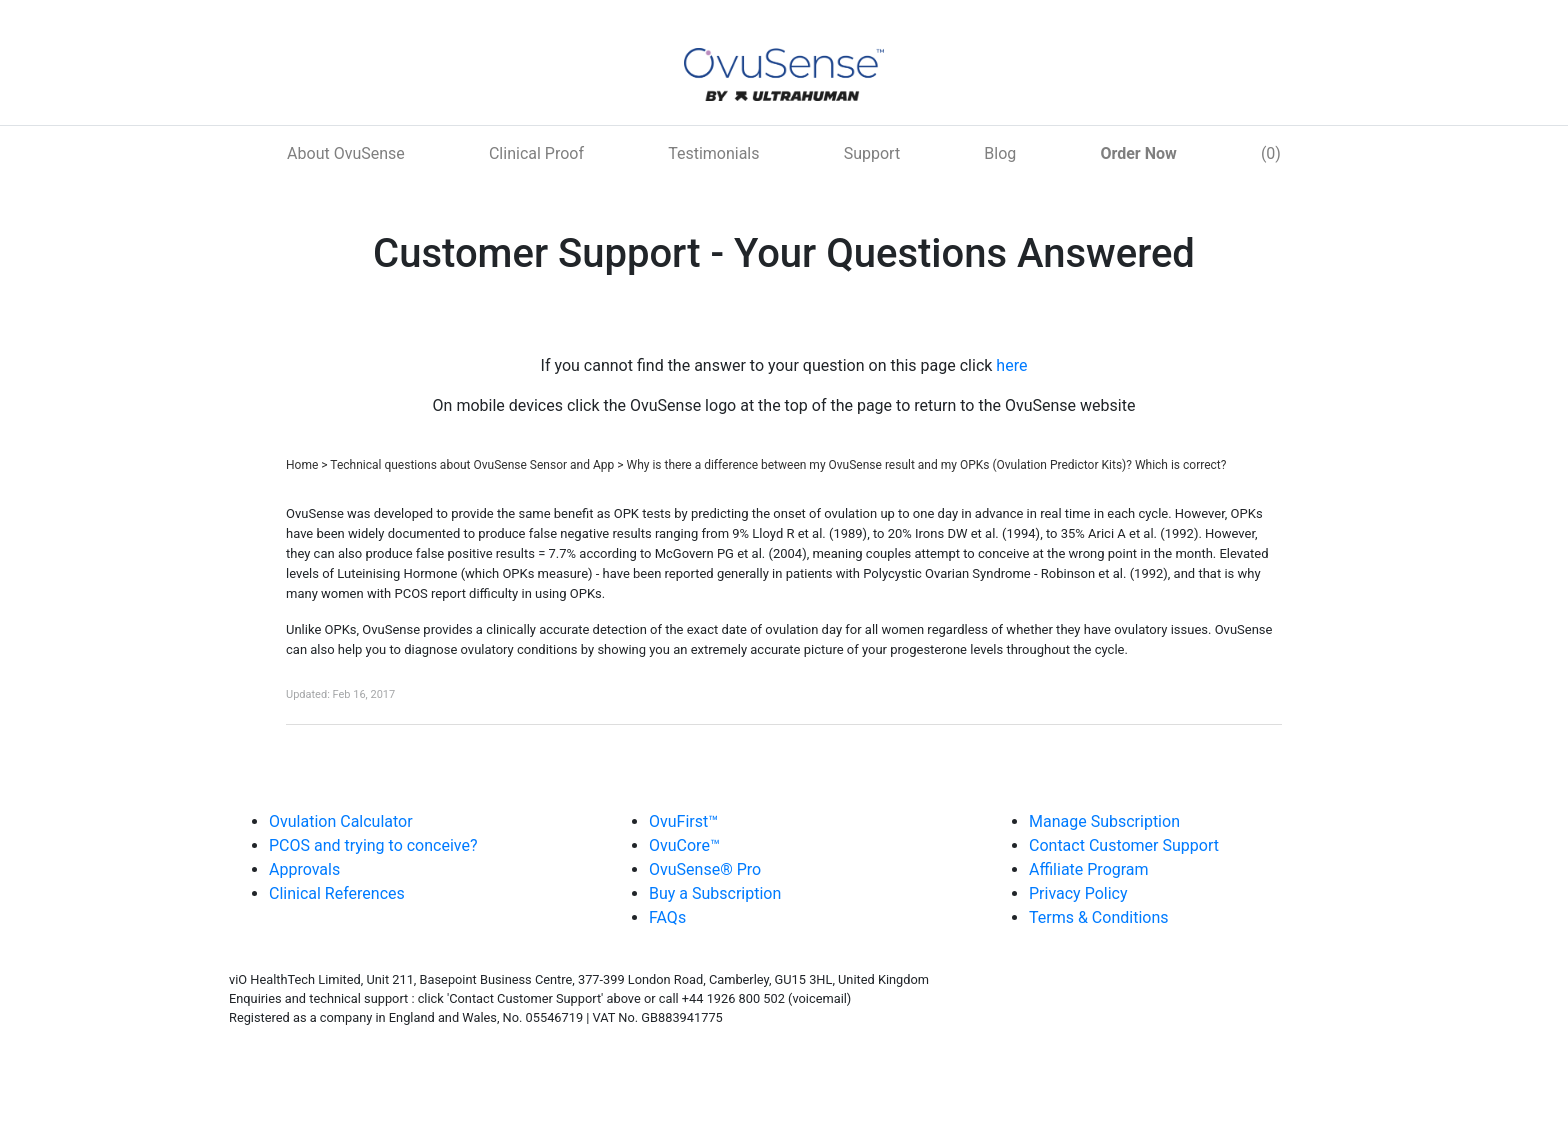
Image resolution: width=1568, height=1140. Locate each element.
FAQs (667, 917)
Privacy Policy (1078, 893)
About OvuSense (346, 153)
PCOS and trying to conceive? (373, 845)
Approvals (304, 869)
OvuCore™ (684, 845)
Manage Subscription (1104, 821)
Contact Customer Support (1124, 845)
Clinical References (337, 893)
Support (872, 153)
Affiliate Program (1089, 869)
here (1011, 365)
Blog (1000, 153)
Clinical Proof (536, 153)
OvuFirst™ (683, 821)
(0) (1271, 153)
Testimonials (713, 153)
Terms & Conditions (1099, 917)
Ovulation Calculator (341, 821)
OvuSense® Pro (705, 869)
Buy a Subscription (715, 893)
